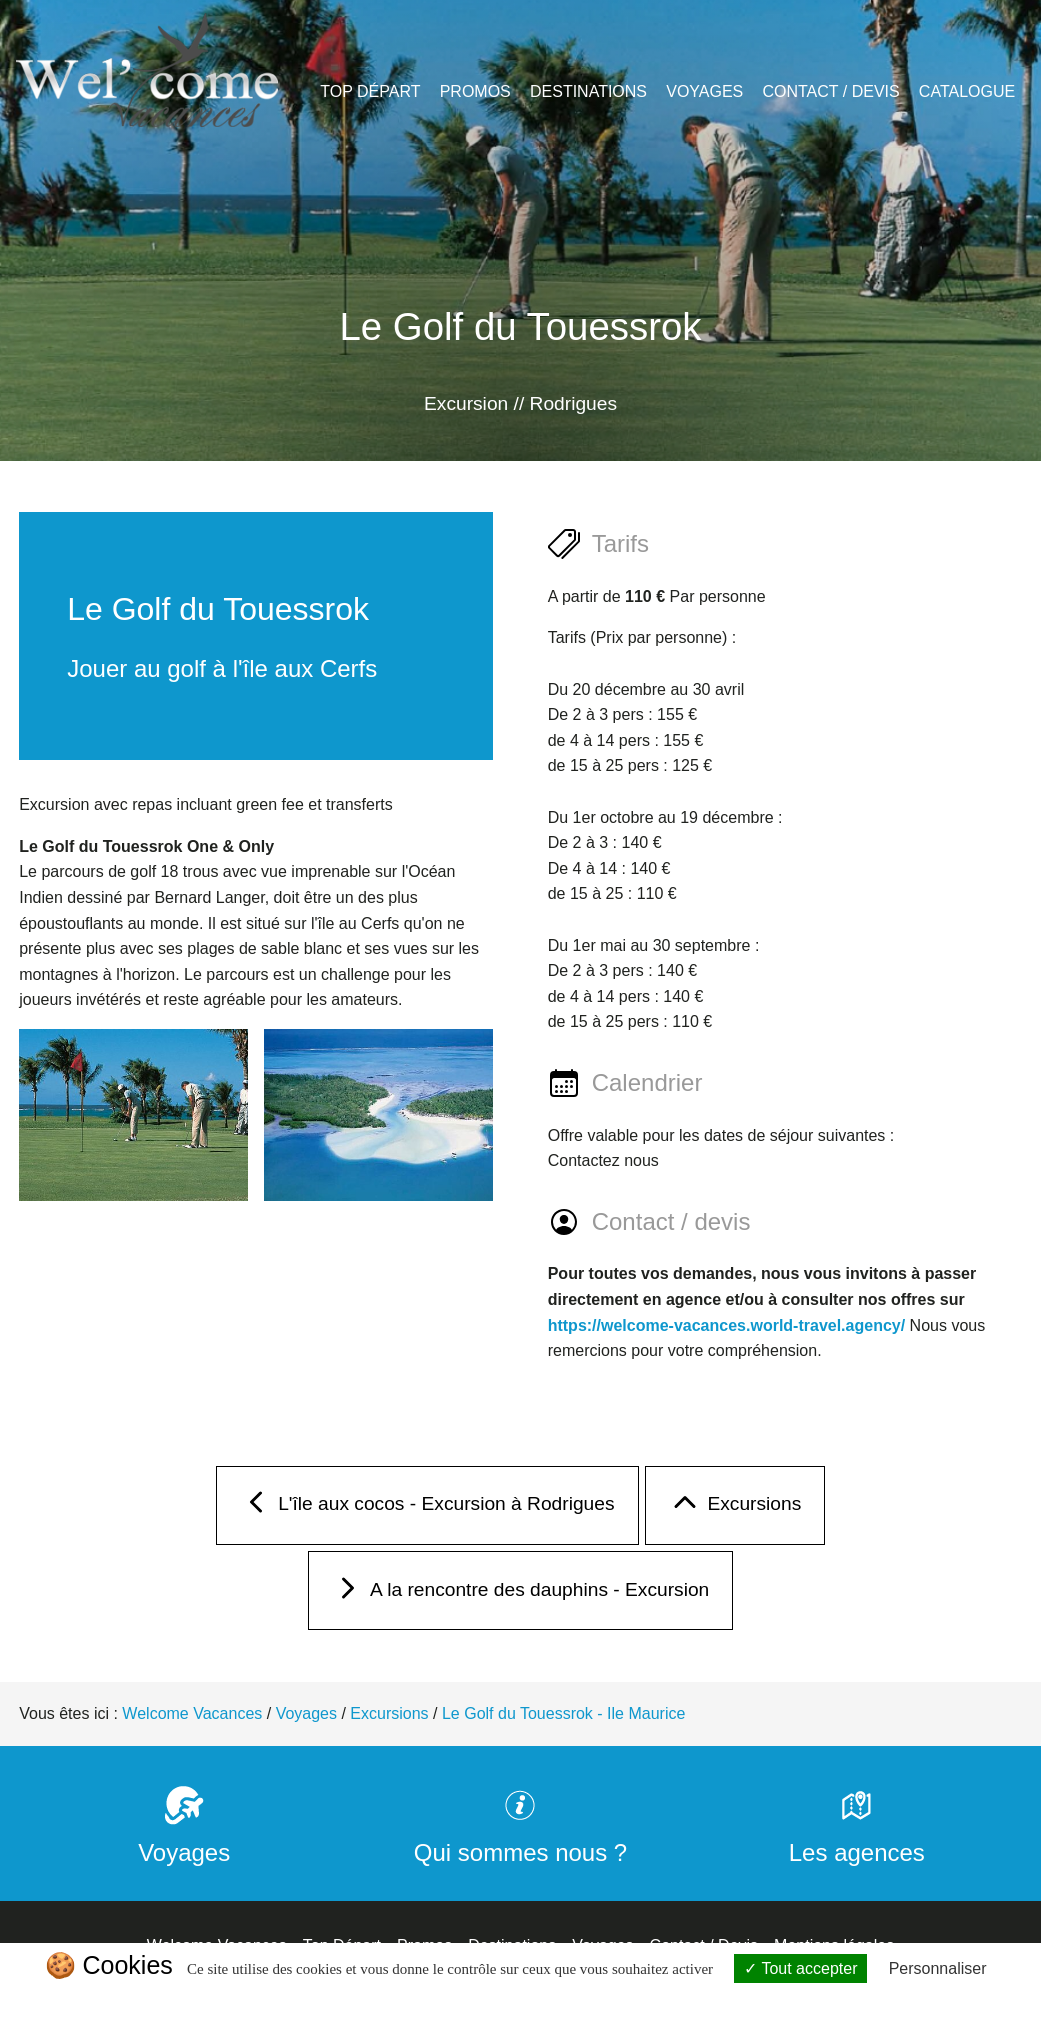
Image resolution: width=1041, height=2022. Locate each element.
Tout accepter (800, 1968)
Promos (475, 91)
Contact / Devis (830, 91)
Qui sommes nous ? (520, 1839)
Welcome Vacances (192, 1713)
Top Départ (370, 91)
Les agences (857, 1839)
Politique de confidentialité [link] (520, 1999)
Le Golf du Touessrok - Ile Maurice (563, 1713)
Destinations (588, 91)
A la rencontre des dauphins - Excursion (521, 1593)
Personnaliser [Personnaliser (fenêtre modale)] (938, 1968)
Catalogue (967, 91)
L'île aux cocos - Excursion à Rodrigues (427, 1508)
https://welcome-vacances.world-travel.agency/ (726, 1325)
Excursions (735, 1508)
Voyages (704, 91)
